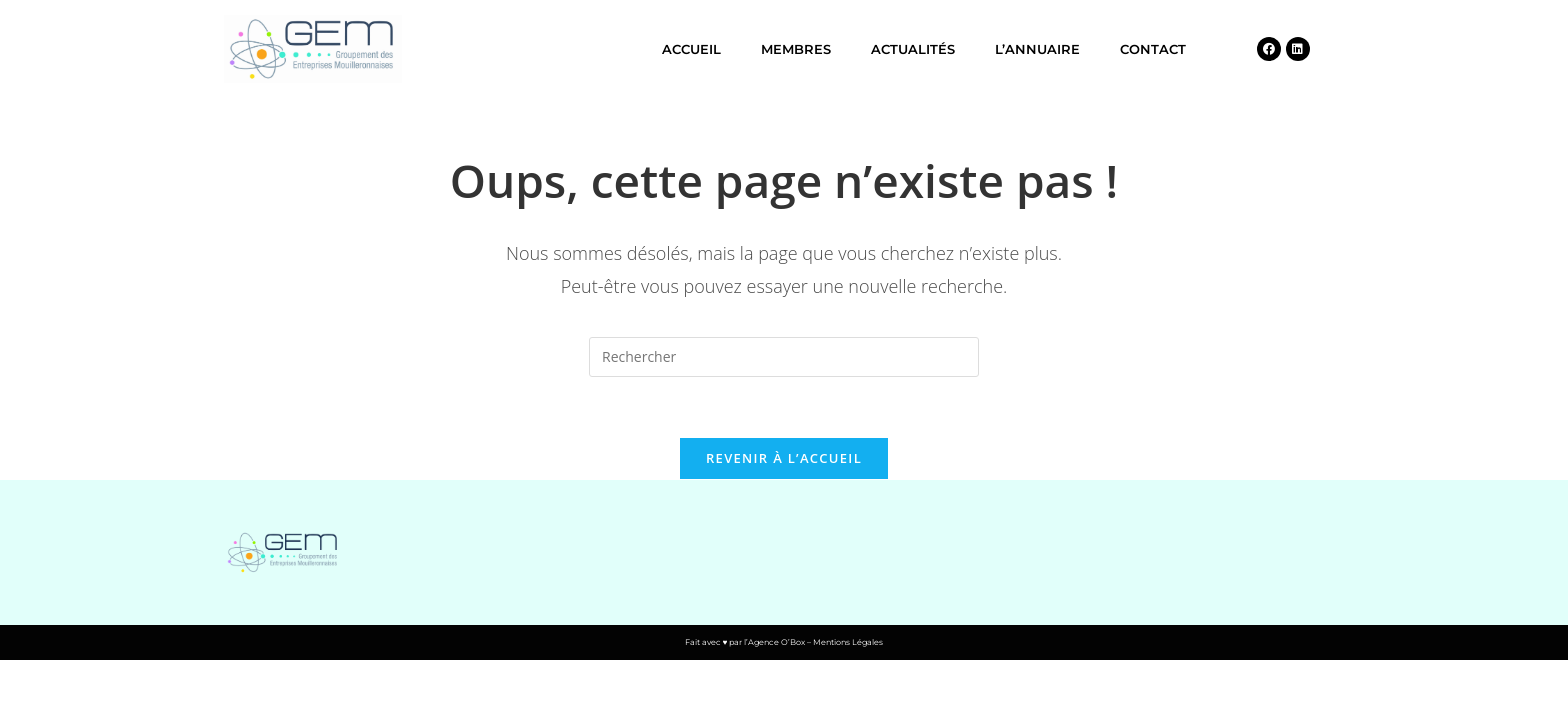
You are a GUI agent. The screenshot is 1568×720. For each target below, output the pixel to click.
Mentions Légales (848, 642)
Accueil (691, 49)
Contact (1153, 49)
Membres (796, 49)
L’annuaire (1037, 49)
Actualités (913, 49)
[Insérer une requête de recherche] (784, 357)
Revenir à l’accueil (784, 458)
